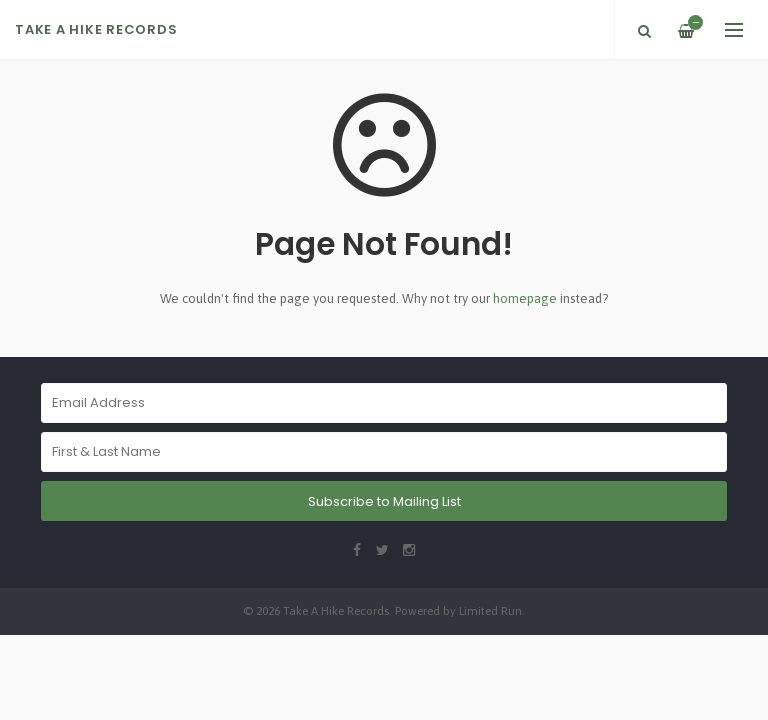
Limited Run (490, 610)
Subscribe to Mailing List (384, 501)
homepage (525, 298)
